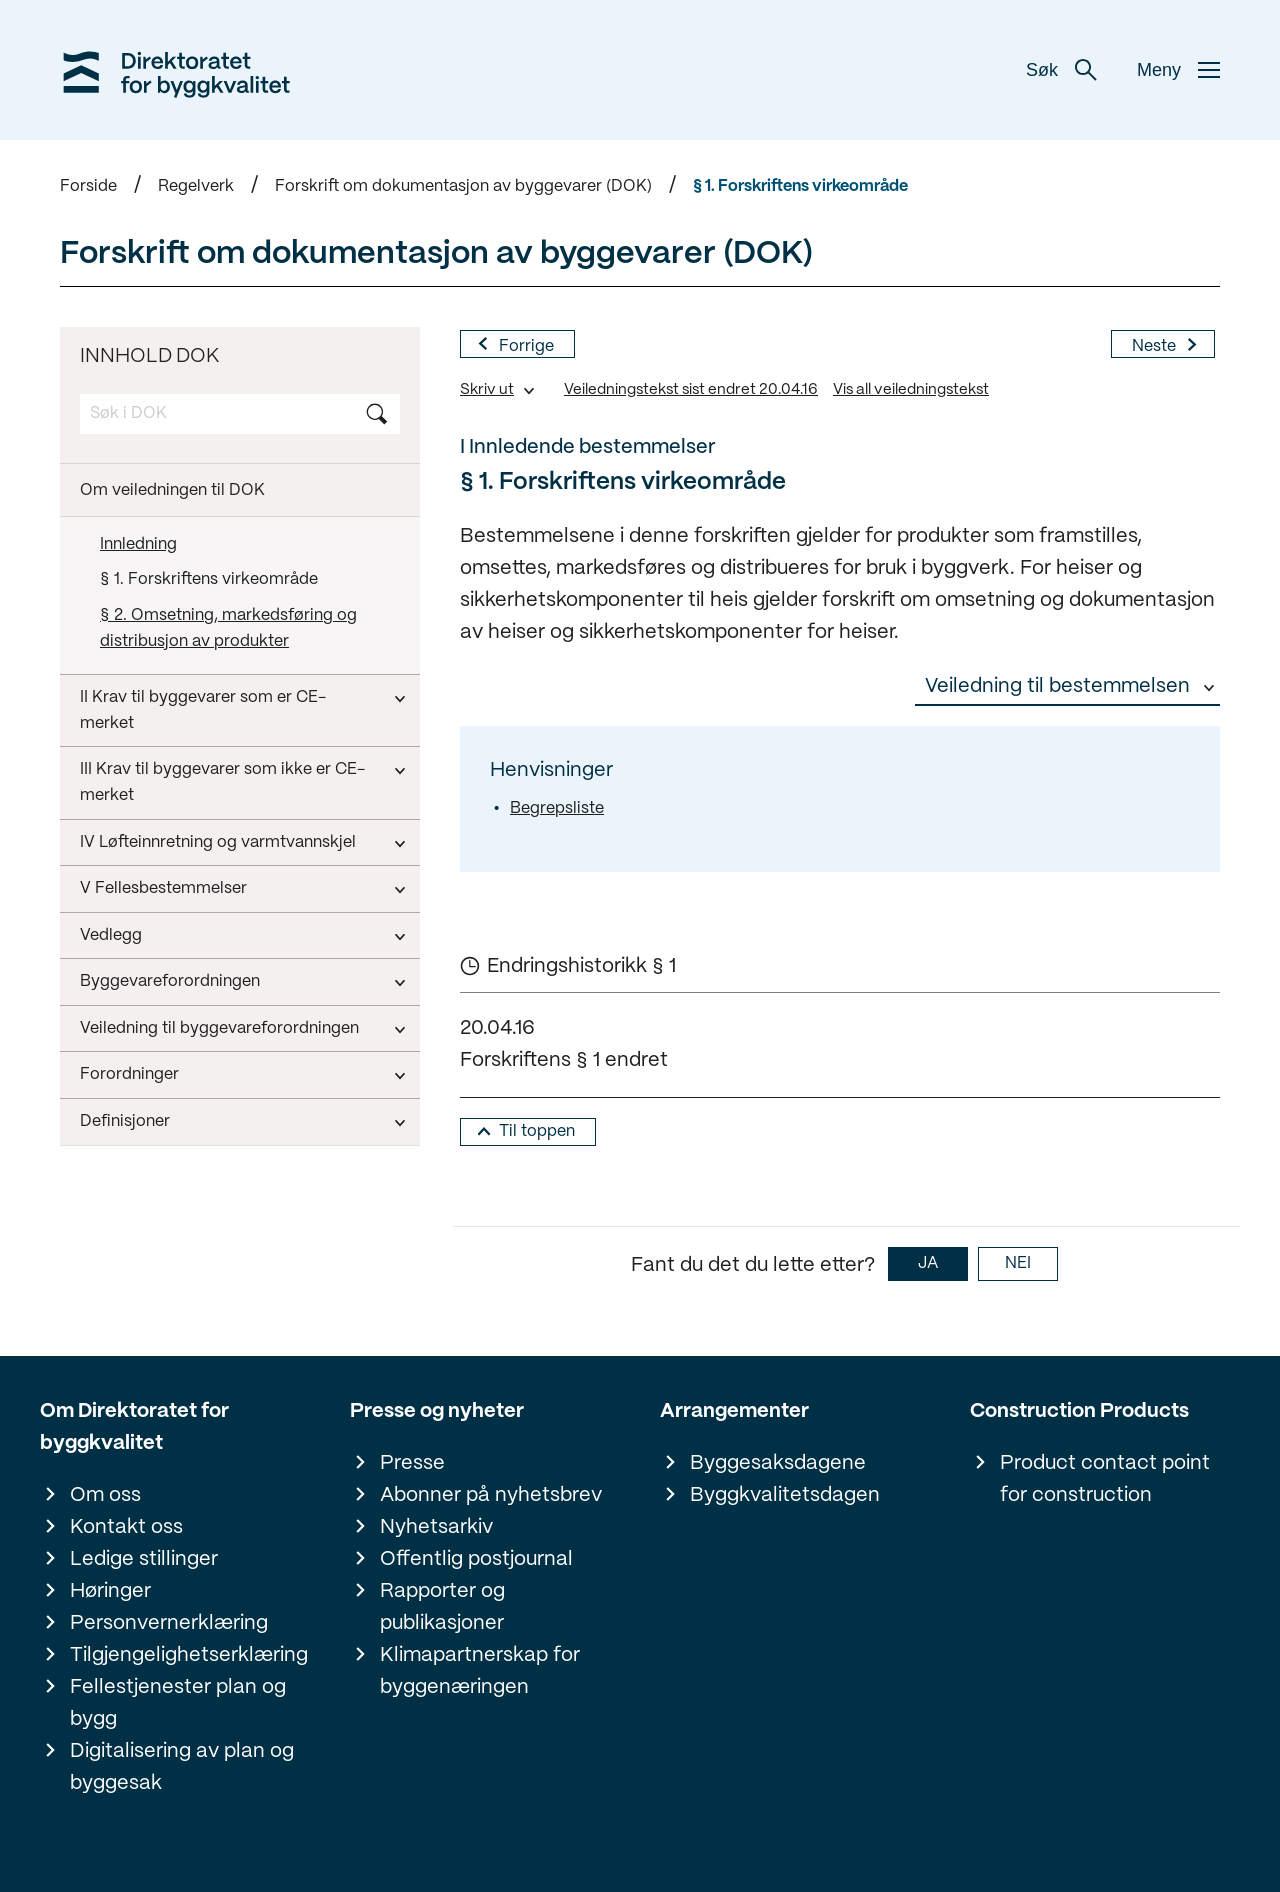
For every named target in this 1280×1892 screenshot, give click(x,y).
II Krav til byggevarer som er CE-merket (203, 710)
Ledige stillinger (144, 1559)
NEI (1018, 1263)
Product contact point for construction (1105, 1479)
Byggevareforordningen (170, 981)
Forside (88, 186)
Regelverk (196, 186)
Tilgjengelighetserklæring (189, 1655)
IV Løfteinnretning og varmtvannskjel (218, 842)
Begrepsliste (557, 808)
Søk (1061, 70)
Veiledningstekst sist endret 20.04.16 (691, 390)
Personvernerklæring (169, 1623)
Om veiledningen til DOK (172, 490)
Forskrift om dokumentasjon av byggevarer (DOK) (463, 186)
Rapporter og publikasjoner (442, 1607)
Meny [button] (1178, 70)
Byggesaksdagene (778, 1463)
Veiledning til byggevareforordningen (219, 1028)
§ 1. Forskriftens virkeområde (800, 186)
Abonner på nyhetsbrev (491, 1495)
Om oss (105, 1495)
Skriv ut (487, 390)
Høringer (110, 1591)
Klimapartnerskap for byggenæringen (480, 1671)
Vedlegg (111, 935)
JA (928, 1263)
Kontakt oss (126, 1527)
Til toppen (537, 1131)
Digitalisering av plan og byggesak (182, 1767)
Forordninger (129, 1074)
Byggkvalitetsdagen (785, 1495)
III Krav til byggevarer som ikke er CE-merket (222, 782)
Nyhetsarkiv (436, 1527)
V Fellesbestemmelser (163, 888)
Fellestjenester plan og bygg (178, 1703)
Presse (412, 1463)
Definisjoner (125, 1121)
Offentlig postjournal (476, 1559)
